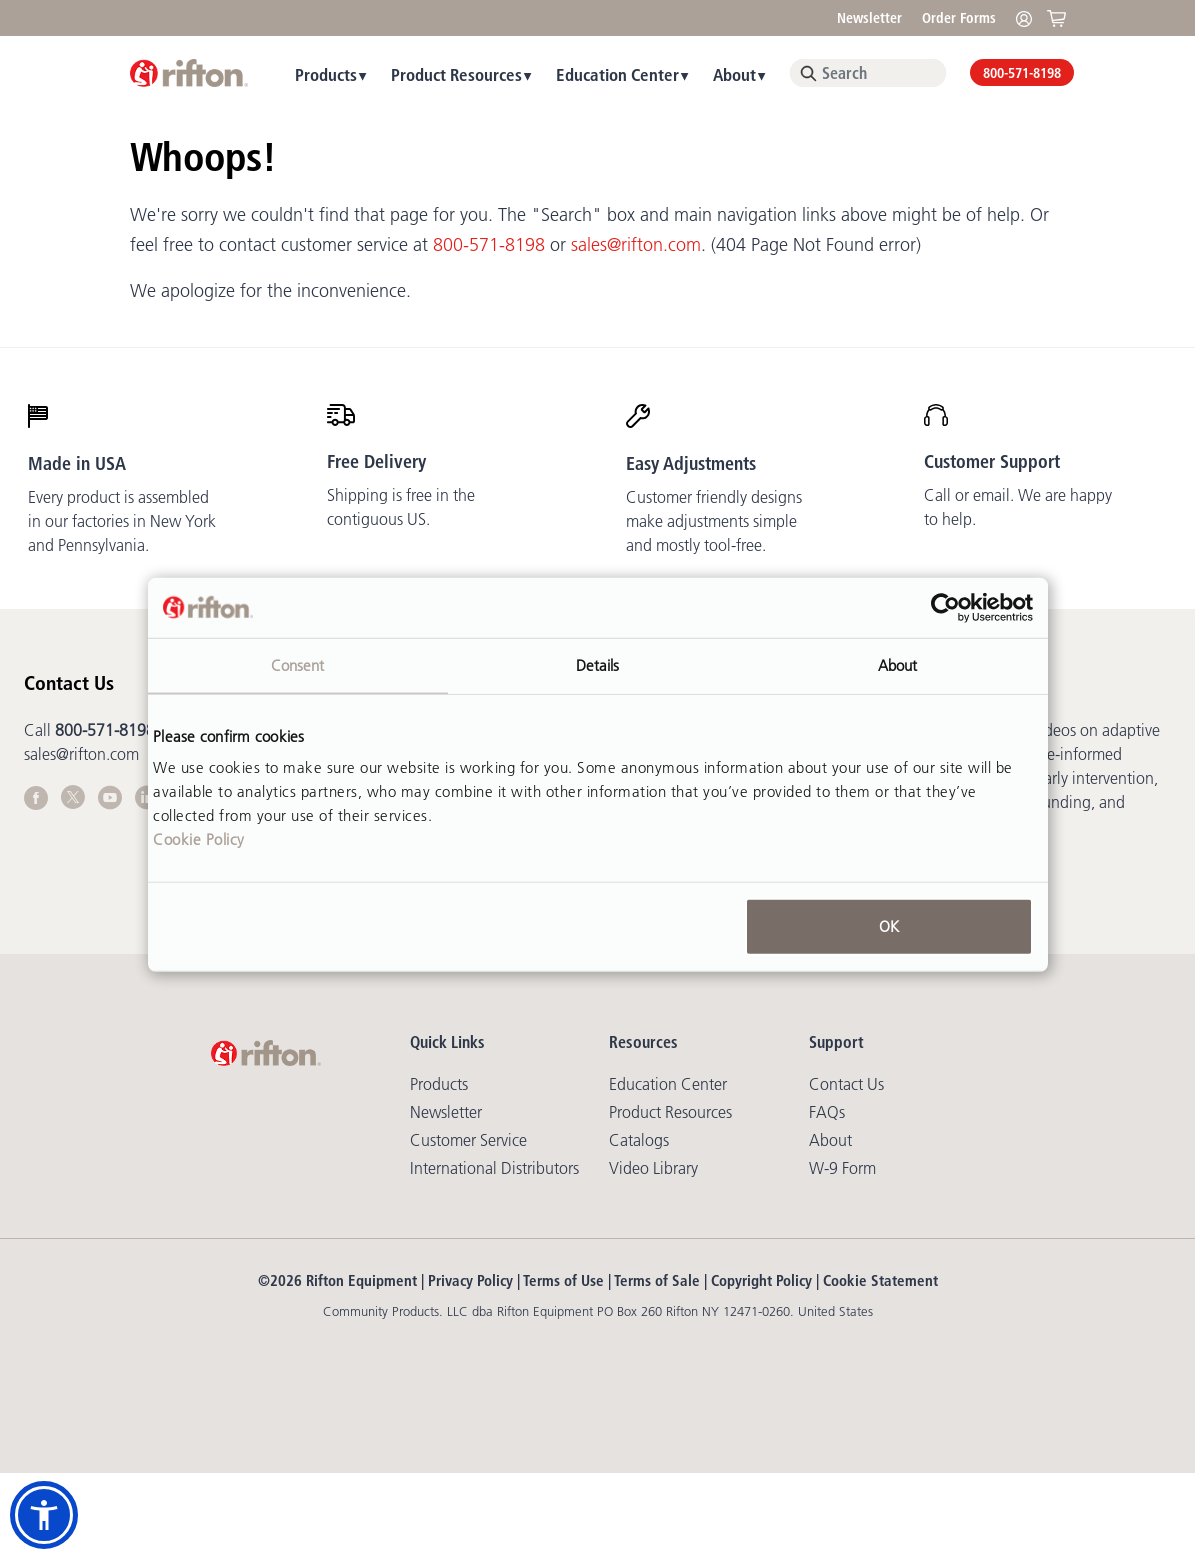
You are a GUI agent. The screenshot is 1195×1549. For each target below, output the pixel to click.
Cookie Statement (880, 1280)
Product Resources (456, 74)
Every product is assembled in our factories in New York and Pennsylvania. (122, 521)
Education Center (617, 74)
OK (889, 926)
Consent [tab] (298, 664)
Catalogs (639, 1140)
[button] (44, 1515)
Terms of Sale (657, 1280)
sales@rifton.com (636, 245)
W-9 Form (842, 1168)
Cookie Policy (199, 839)
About (734, 74)
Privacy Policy (470, 1280)
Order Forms (959, 18)
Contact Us (846, 1084)
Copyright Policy (761, 1280)
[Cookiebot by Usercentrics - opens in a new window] (945, 607)
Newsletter (869, 18)
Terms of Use (563, 1280)
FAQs (827, 1112)
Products (326, 74)
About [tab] (898, 664)
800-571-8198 (1022, 73)
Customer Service (468, 1140)
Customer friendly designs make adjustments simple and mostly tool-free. (714, 521)
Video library (653, 1168)
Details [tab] (598, 664)
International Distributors (494, 1168)
